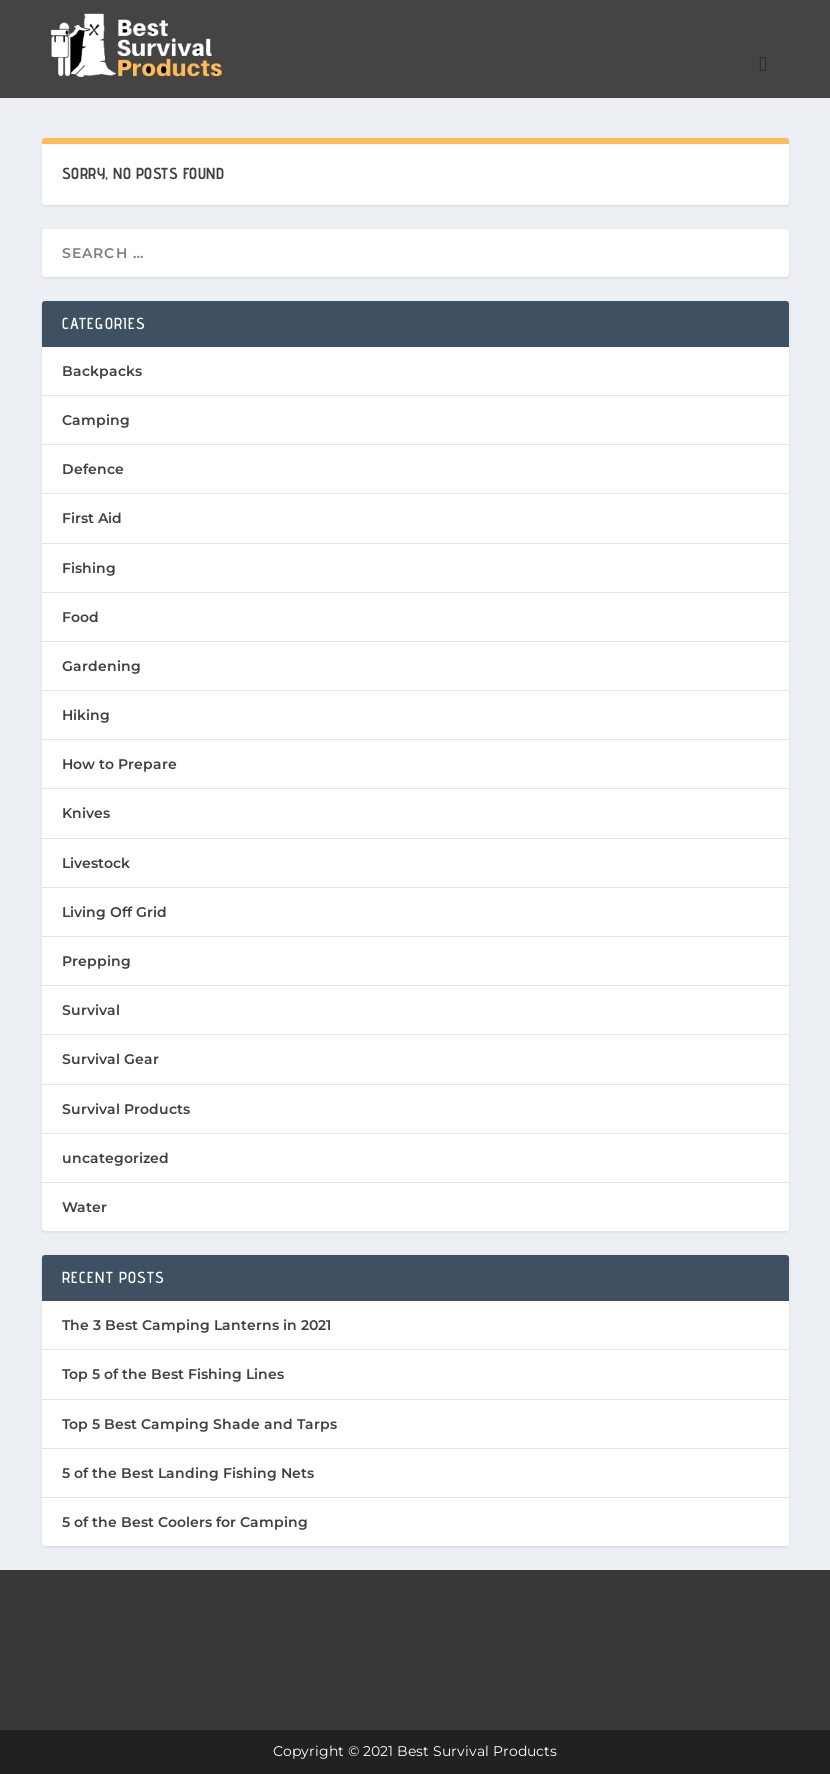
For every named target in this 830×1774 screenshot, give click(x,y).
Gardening (101, 666)
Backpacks (102, 371)
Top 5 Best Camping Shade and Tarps (199, 1424)
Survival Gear (110, 1059)
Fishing (89, 568)
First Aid (92, 518)
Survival (91, 1010)
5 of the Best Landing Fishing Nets (188, 1473)
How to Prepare (119, 764)
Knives (86, 813)
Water (84, 1207)
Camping (96, 420)
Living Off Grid (114, 912)
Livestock (96, 863)
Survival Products (126, 1109)
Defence (93, 469)
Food (80, 617)
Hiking (86, 715)
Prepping (96, 961)
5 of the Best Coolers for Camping (185, 1522)
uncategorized (115, 1158)
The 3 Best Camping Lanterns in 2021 (196, 1325)
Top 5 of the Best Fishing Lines (173, 1374)
